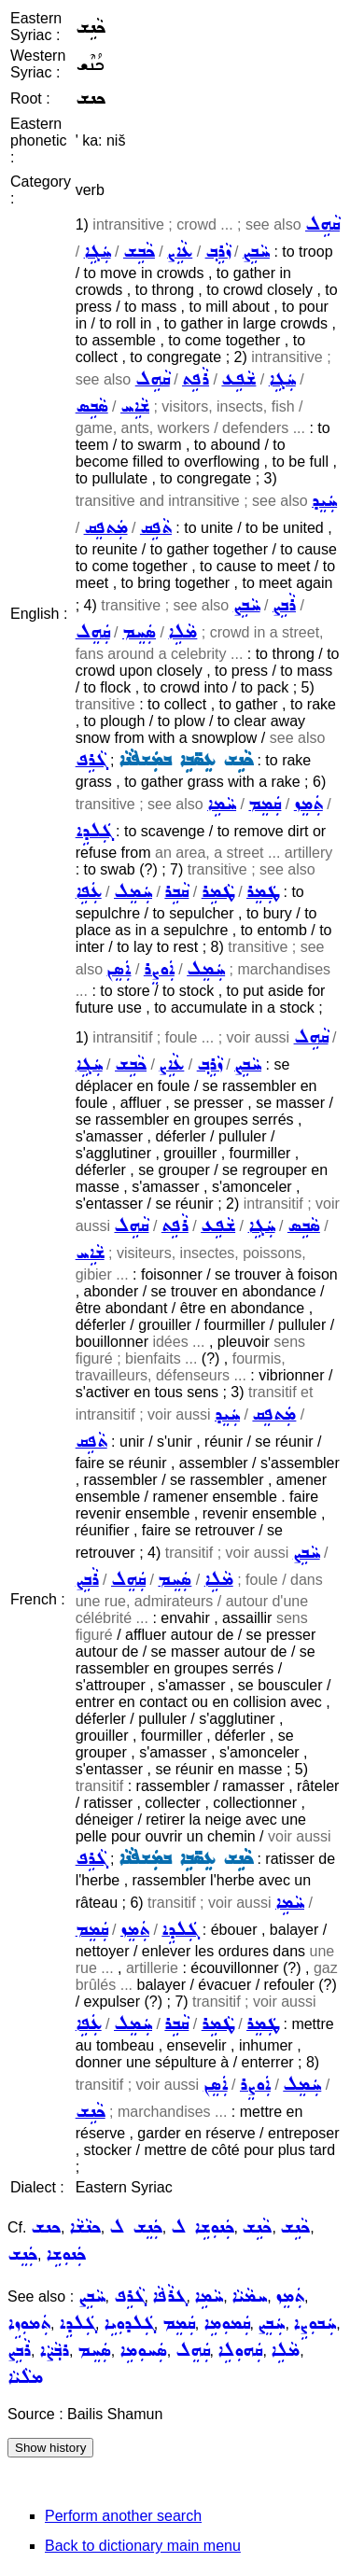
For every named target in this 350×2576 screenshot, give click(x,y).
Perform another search (123, 2516)
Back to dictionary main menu (143, 2546)
